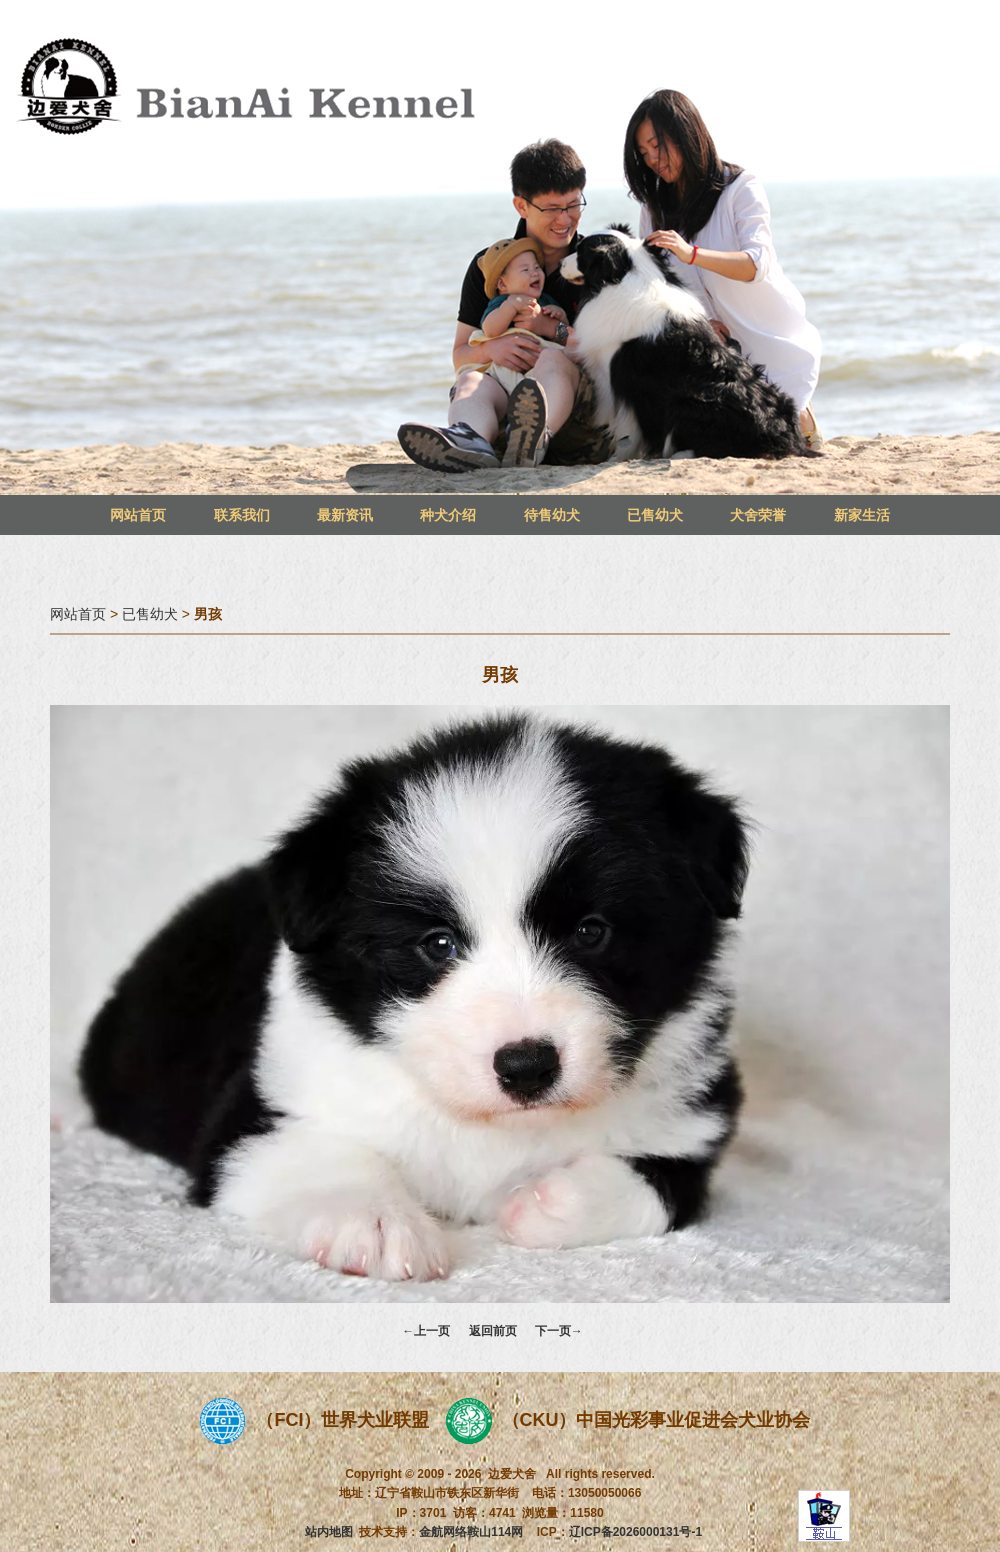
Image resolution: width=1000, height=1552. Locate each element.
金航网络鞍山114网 (471, 1532)
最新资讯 (345, 515)
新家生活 (862, 515)
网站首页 (138, 515)
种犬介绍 (448, 515)
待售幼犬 (552, 515)
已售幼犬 (655, 515)
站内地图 (329, 1532)
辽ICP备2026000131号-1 (635, 1532)
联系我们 (242, 515)
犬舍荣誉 (758, 515)
